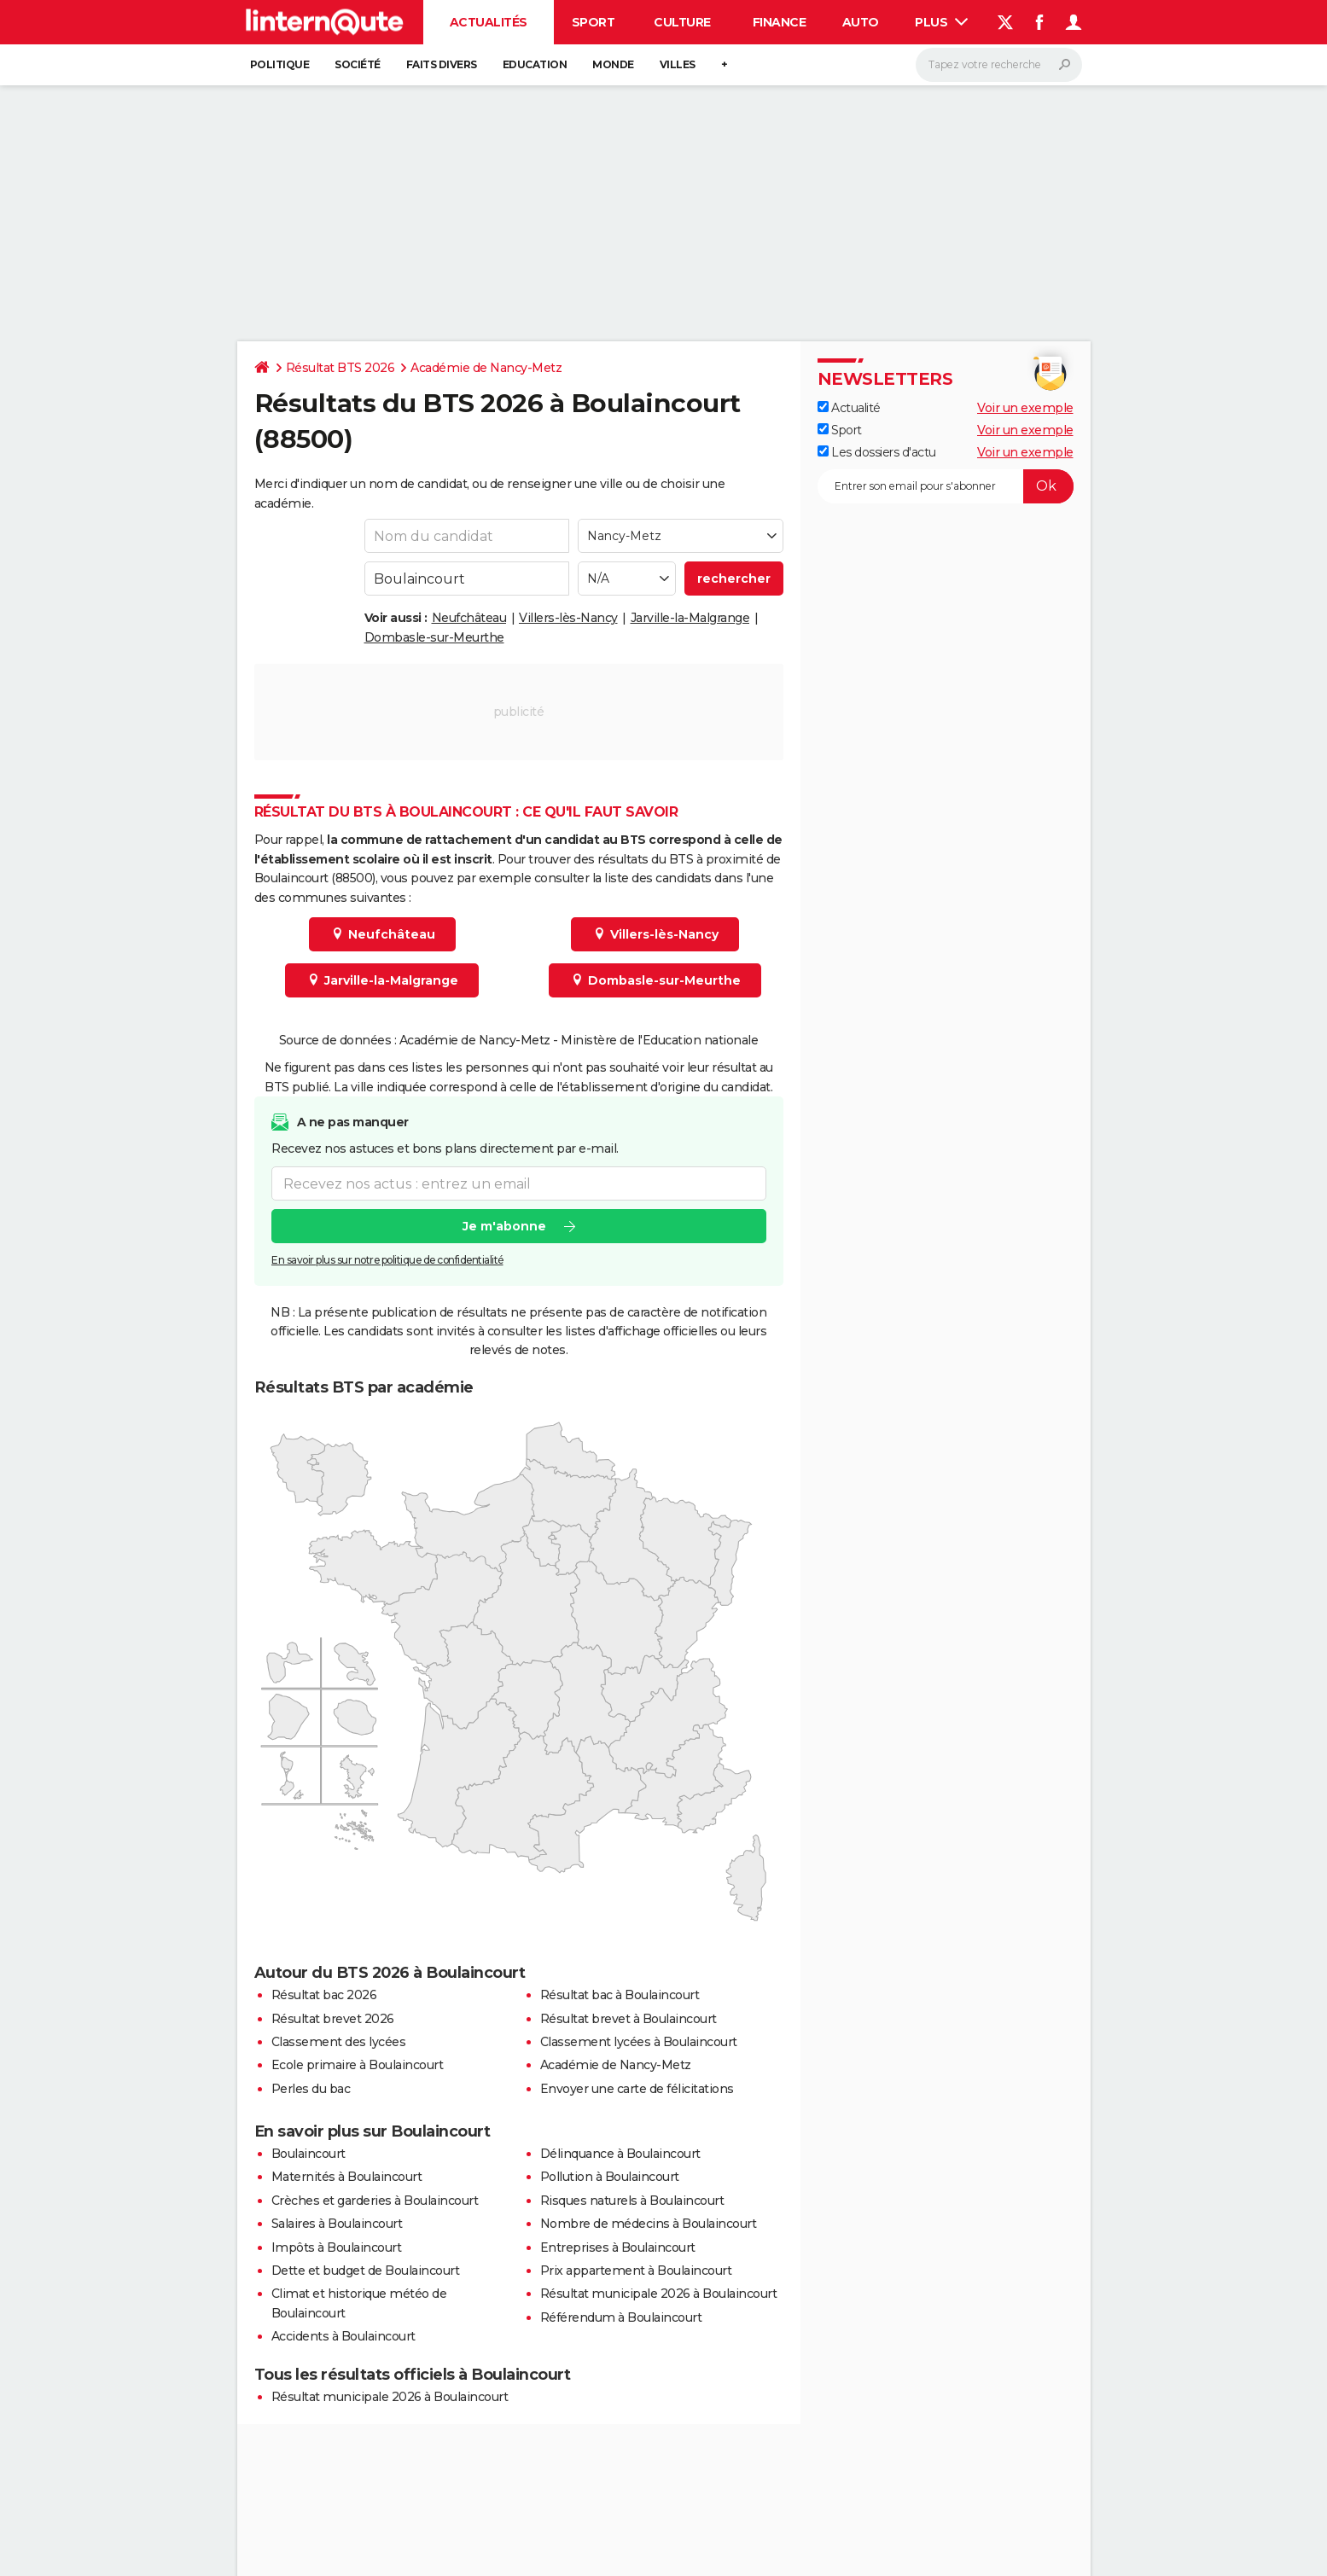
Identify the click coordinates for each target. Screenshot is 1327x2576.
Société (358, 64)
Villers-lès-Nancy (568, 617)
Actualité (849, 408)
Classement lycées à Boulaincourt (638, 2042)
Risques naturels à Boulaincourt (632, 2200)
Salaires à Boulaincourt (337, 2223)
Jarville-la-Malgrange (690, 617)
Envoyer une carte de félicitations (637, 2088)
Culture (682, 22)
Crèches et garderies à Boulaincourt (375, 2200)
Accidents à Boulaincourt (343, 2336)
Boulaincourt (308, 2153)
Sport (593, 22)
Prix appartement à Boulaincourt (636, 2270)
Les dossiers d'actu (877, 452)
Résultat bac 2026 (324, 1995)
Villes (678, 64)
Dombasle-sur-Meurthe (434, 637)
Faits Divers (441, 64)
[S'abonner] (946, 486)
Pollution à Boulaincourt (609, 2176)
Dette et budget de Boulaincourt (365, 2270)
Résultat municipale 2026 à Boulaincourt (658, 2293)
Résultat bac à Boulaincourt (620, 1995)
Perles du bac (311, 2088)
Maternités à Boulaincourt (346, 2176)
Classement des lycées (338, 2042)
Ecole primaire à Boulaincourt (357, 2065)
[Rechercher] (999, 65)
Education (535, 64)
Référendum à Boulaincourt (621, 2317)
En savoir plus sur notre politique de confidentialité (387, 1259)
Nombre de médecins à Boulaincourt (648, 2223)
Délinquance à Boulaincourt (620, 2153)
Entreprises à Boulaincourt (618, 2247)
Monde (613, 64)
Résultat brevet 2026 (332, 2018)
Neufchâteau (469, 617)
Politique (280, 64)
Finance (779, 22)
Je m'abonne (503, 1226)
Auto (860, 22)
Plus (941, 22)
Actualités (488, 22)
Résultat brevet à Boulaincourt (628, 2018)
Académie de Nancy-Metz (486, 367)
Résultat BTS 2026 (340, 367)
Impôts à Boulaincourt (336, 2247)
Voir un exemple (1025, 408)
